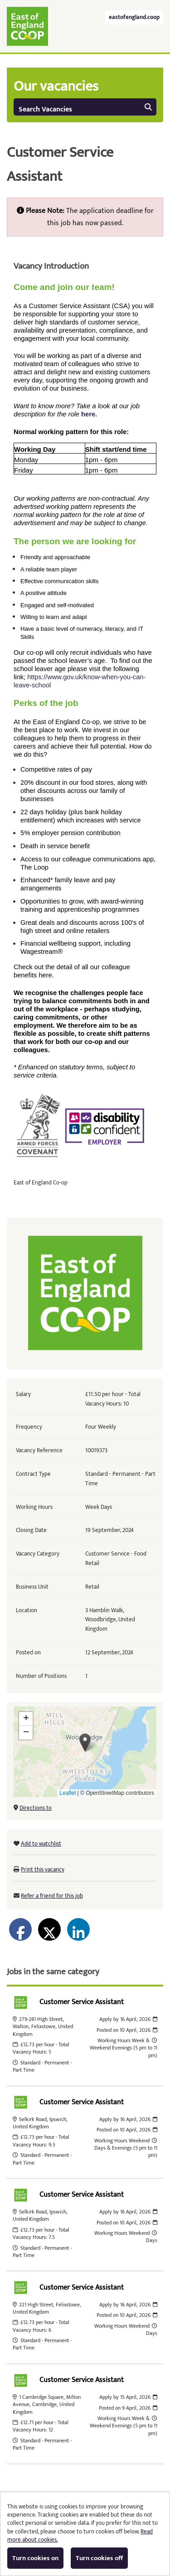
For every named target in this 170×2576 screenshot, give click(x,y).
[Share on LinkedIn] (78, 1929)
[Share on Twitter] (49, 1929)
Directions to (35, 1808)
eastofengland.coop (134, 17)
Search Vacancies (85, 109)
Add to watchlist (41, 1844)
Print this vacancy (42, 1870)
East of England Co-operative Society (27, 26)
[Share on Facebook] (20, 1929)
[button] (85, 1742)
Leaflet (67, 1793)
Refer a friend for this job (52, 1896)
